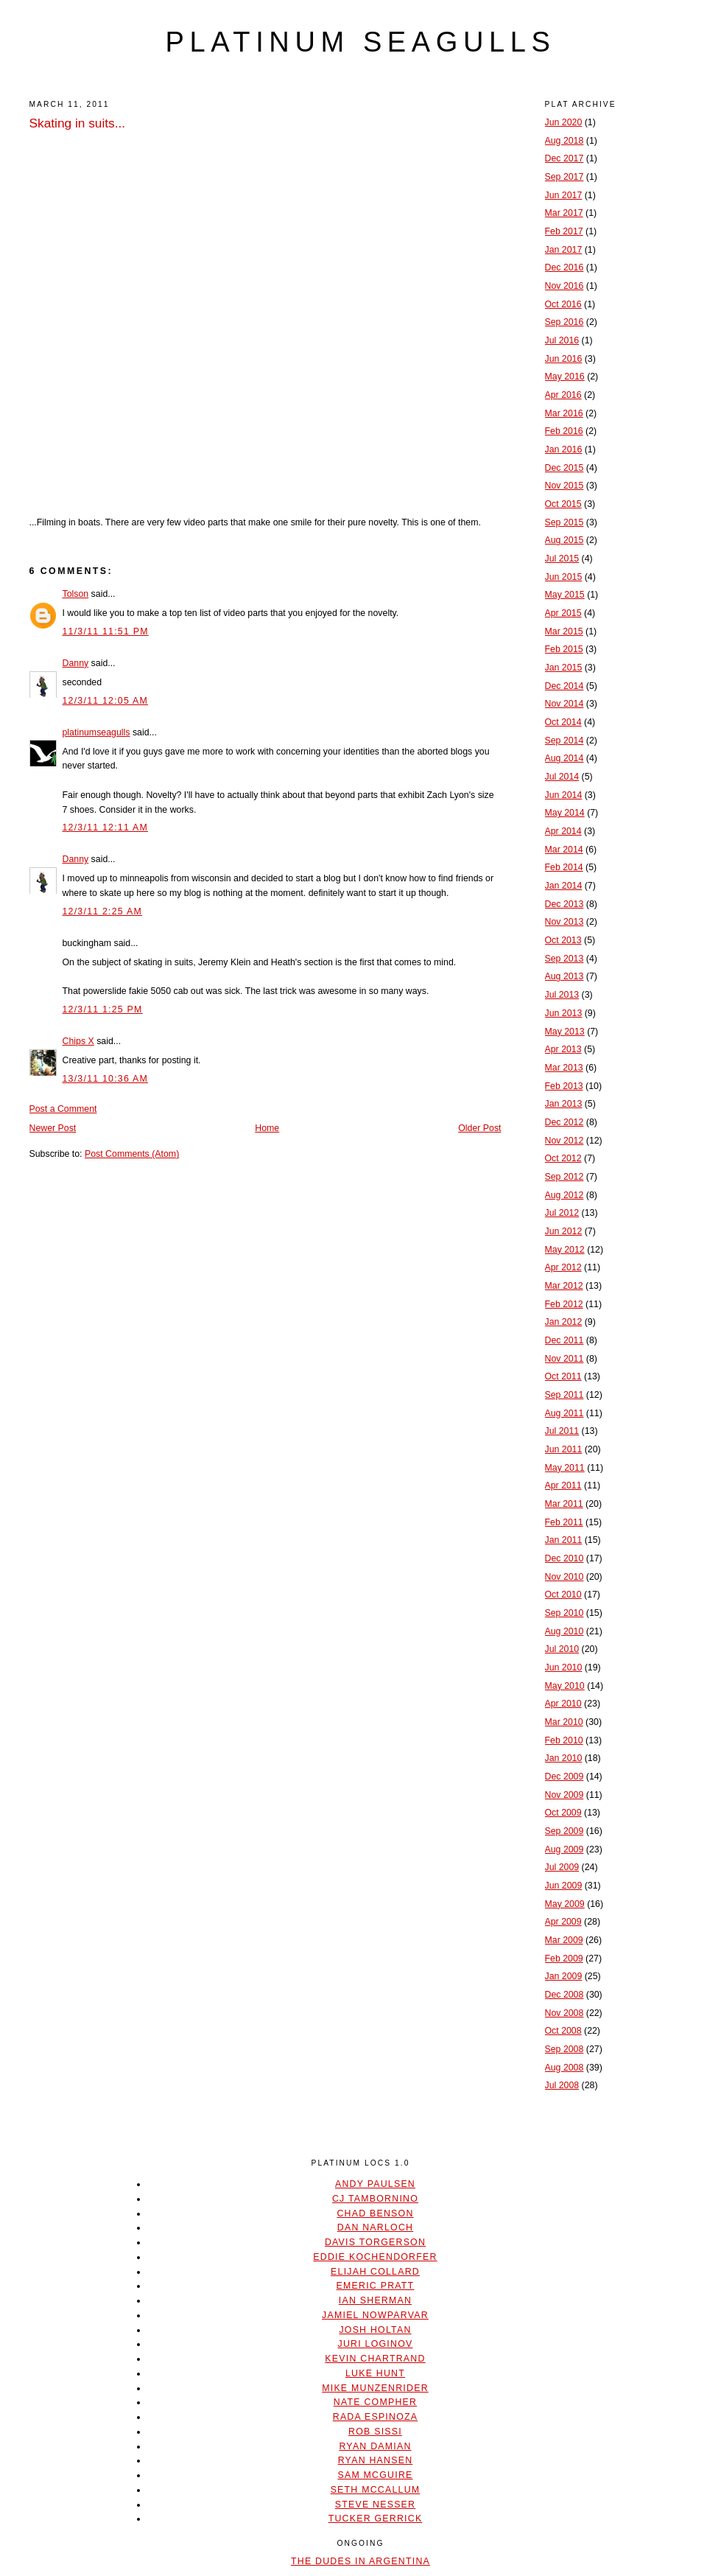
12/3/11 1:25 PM (103, 1009)
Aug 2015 (564, 540)
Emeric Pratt (376, 2286)
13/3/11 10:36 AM (106, 1079)
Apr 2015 (563, 613)
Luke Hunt (375, 2373)
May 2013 (565, 1031)
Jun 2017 (564, 195)
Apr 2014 (563, 831)
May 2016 (565, 376)
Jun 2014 (564, 795)
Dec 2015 (564, 468)
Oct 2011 (563, 1376)
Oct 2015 (563, 504)
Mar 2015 (564, 631)
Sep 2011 (564, 1395)
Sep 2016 (564, 322)
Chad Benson (375, 2213)
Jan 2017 (564, 250)
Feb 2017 (564, 231)
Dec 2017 (564, 158)
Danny (76, 663)
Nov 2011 (564, 1359)
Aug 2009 (564, 1849)
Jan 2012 (564, 1322)
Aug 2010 (564, 1631)
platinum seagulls (360, 42)
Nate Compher (375, 2402)
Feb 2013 (564, 1086)
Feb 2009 (564, 1958)
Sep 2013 (564, 958)
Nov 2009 (564, 1795)
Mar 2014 (564, 849)
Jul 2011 (562, 1431)
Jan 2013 (564, 1104)
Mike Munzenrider (375, 2388)
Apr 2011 (563, 1485)
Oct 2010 (563, 1594)
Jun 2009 (564, 1885)
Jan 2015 (564, 667)
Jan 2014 (564, 886)
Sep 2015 (564, 522)
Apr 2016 (563, 395)
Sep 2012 (564, 1177)
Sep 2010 (564, 1613)
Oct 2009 (563, 1812)
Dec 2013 (564, 904)
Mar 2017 (564, 213)
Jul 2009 (562, 1867)
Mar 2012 (564, 1286)
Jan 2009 (564, 1976)
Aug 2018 (564, 141)
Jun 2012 (564, 1231)
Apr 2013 (563, 1049)
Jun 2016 (564, 359)
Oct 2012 (563, 1158)
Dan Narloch (375, 2227)
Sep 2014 (564, 740)
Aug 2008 (564, 2067)
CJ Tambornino (375, 2199)
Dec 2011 (564, 1340)
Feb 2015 (564, 649)
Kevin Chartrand (375, 2358)
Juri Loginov (375, 2344)
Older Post (479, 1128)
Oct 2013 (563, 940)
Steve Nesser (375, 2504)
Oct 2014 (563, 722)
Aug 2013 (564, 976)
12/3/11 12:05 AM (106, 701)
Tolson (76, 594)
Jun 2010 (564, 1667)
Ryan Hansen (375, 2460)
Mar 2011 (564, 1504)
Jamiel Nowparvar (375, 2315)
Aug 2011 (564, 1413)
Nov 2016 (564, 286)
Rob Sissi (375, 2431)
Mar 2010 (564, 1722)
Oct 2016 (563, 304)
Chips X (78, 1041)
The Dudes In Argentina (360, 2561)
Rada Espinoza (375, 2417)
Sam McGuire (374, 2475)
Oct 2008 (563, 2031)
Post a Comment (63, 1109)
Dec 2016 (564, 267)
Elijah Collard (375, 2272)
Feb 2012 (564, 1304)
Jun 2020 (564, 122)
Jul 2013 (562, 995)
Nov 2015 (564, 485)
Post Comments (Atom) (132, 1154)
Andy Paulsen (375, 2184)
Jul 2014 (562, 776)
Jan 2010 (564, 1758)
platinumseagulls (96, 732)
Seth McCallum (376, 2490)
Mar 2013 (564, 1068)
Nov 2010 (564, 1577)
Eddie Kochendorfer (375, 2257)
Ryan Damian (375, 2446)
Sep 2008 (564, 2049)
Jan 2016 (564, 449)
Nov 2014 (564, 704)
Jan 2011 (564, 1540)
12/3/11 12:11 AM (106, 827)
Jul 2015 (562, 558)
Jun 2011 (564, 1449)
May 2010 (565, 1686)
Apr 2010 (563, 1703)
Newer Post (53, 1128)
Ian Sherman (375, 2300)
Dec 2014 (564, 686)
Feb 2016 (564, 431)
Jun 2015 (564, 577)
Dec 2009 (564, 1776)
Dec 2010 (564, 1558)
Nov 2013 (564, 922)
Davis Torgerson (375, 2242)
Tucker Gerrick (375, 2518)
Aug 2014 (564, 758)
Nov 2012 (564, 1140)
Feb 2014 (564, 867)
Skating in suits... (77, 123)
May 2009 (565, 1904)
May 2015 (565, 594)
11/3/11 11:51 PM (106, 631)
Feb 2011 (564, 1522)
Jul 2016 (562, 340)
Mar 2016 (564, 413)
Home (267, 1128)
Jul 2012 (562, 1213)
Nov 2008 (564, 2013)
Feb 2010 (564, 1740)
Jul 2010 (562, 1649)
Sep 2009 (564, 1831)
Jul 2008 (562, 2085)
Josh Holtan (375, 2330)
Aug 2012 (564, 1195)
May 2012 (565, 1250)
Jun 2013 (564, 1013)
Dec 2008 (564, 1994)
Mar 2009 (564, 1940)
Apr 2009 (563, 1922)
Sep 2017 (564, 177)
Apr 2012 (563, 1267)
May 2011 (565, 1468)
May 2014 (565, 813)
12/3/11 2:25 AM (102, 911)
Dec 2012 (564, 1122)
